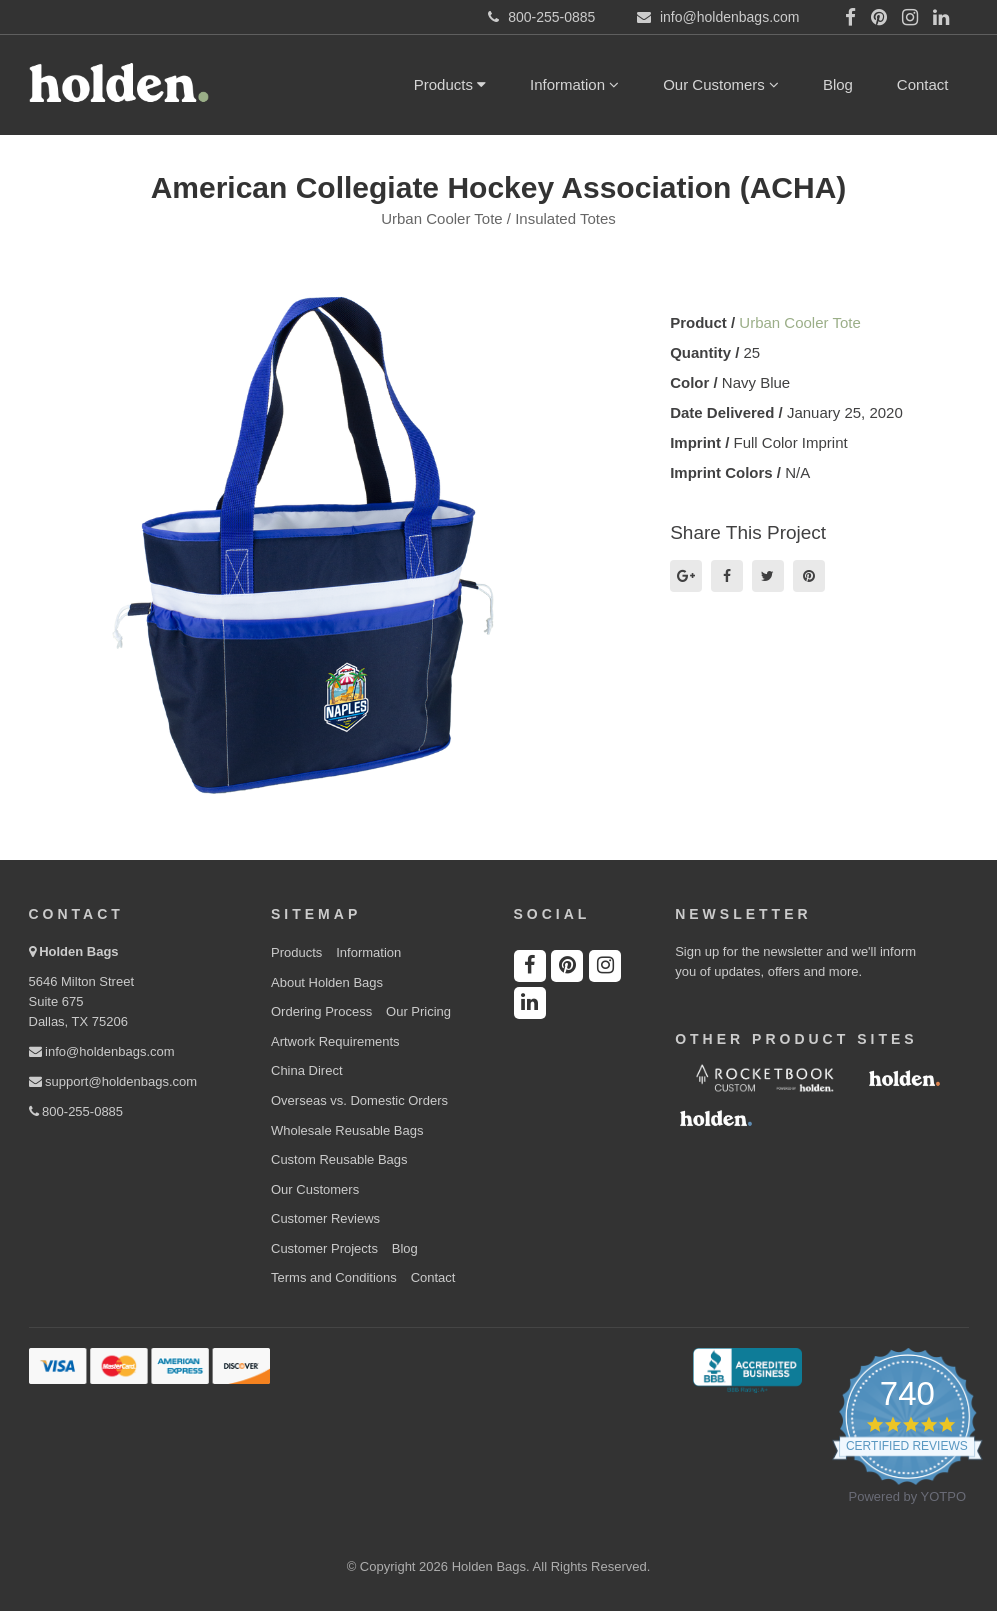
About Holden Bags (327, 982)
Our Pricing (418, 1011)
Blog (838, 84)
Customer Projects (324, 1248)
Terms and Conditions (334, 1277)
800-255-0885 (76, 1111)
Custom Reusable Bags (339, 1159)
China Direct (307, 1070)
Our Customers (721, 84)
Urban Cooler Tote (799, 322)
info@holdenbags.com (102, 1051)
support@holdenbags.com (113, 1081)
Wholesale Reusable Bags (347, 1130)
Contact (923, 84)
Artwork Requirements (335, 1041)
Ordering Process (321, 1011)
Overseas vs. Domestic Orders (359, 1100)
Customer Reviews (325, 1218)
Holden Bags (78, 951)
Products (450, 84)
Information (574, 84)
